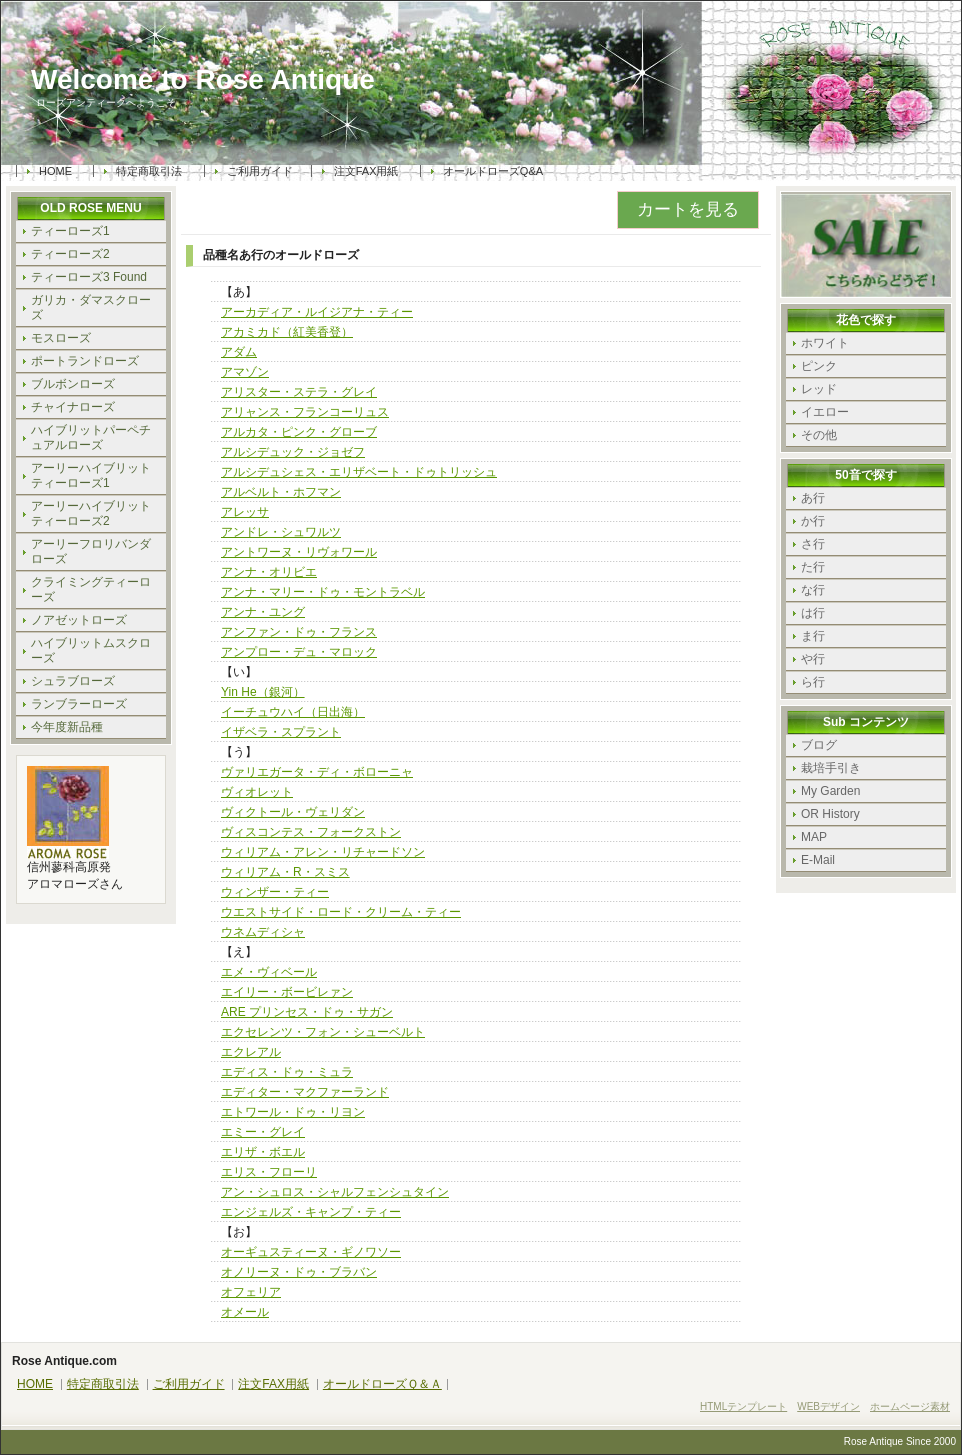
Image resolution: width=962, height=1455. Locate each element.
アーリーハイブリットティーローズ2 (91, 513)
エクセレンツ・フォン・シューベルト (323, 1032)
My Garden (830, 791)
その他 (819, 435)
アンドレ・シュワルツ (281, 532)
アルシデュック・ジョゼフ (293, 452)
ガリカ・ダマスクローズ (91, 307)
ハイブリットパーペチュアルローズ (91, 437)
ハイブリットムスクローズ (91, 650)
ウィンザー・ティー (275, 892)
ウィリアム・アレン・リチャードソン (323, 852)
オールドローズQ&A (493, 171)
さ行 (813, 544)
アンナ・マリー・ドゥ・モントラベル (323, 592)
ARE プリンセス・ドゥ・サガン (307, 1012)
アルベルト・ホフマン (281, 492)
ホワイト (825, 343)
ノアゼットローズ (79, 620)
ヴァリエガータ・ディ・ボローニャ (317, 772)
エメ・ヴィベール (269, 972)
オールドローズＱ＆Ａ (382, 1384)
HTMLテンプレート (743, 1406)
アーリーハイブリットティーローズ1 (91, 475)
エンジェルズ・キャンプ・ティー (311, 1212)
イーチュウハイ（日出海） (293, 712)
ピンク (819, 366)
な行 (813, 590)
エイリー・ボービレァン (287, 992)
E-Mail (818, 860)
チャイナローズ (73, 407)
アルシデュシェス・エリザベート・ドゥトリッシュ (359, 472)
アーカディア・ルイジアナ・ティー (317, 312)
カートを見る (688, 209)
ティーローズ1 (70, 231)
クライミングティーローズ (91, 589)
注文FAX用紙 (366, 171)
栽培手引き (831, 768)
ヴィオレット (257, 792)
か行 (813, 521)
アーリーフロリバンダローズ (91, 551)
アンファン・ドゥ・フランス (299, 632)
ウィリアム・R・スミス (285, 872)
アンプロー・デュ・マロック (299, 652)
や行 (813, 659)
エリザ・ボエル (263, 1152)
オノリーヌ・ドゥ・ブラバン (299, 1272)
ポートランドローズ (85, 361)
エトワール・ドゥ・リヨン (293, 1112)
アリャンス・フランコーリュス (305, 412)
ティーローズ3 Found (89, 277)
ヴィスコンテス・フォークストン (311, 832)
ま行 (813, 636)
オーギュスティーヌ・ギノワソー (311, 1252)
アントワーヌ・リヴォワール (299, 552)
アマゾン (245, 372)
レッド (819, 389)
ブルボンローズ (73, 384)
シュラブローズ (73, 681)
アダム (239, 352)
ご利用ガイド (260, 171)
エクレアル (251, 1052)
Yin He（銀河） (263, 692)
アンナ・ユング (263, 612)
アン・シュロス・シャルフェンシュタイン (335, 1192)
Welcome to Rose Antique (203, 80)
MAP (814, 837)
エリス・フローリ (269, 1172)
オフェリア (251, 1292)
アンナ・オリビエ (269, 572)
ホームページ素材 (910, 1406)
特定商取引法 (149, 171)
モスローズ (61, 338)
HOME (55, 171)
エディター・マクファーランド (305, 1092)
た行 (813, 567)
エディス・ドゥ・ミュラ (287, 1072)
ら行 (813, 682)
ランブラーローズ (79, 704)
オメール (245, 1312)
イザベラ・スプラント (281, 732)
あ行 (813, 498)
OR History (830, 814)
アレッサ (245, 512)
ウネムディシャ (263, 932)
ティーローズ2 (70, 254)
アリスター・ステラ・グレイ (299, 392)
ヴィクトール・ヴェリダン (293, 812)
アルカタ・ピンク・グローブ (299, 432)
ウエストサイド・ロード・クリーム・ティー (341, 912)
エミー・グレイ (263, 1132)
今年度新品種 (67, 727)
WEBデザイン (828, 1406)
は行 (813, 613)
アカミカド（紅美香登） (287, 332)
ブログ (819, 745)
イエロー (825, 412)
